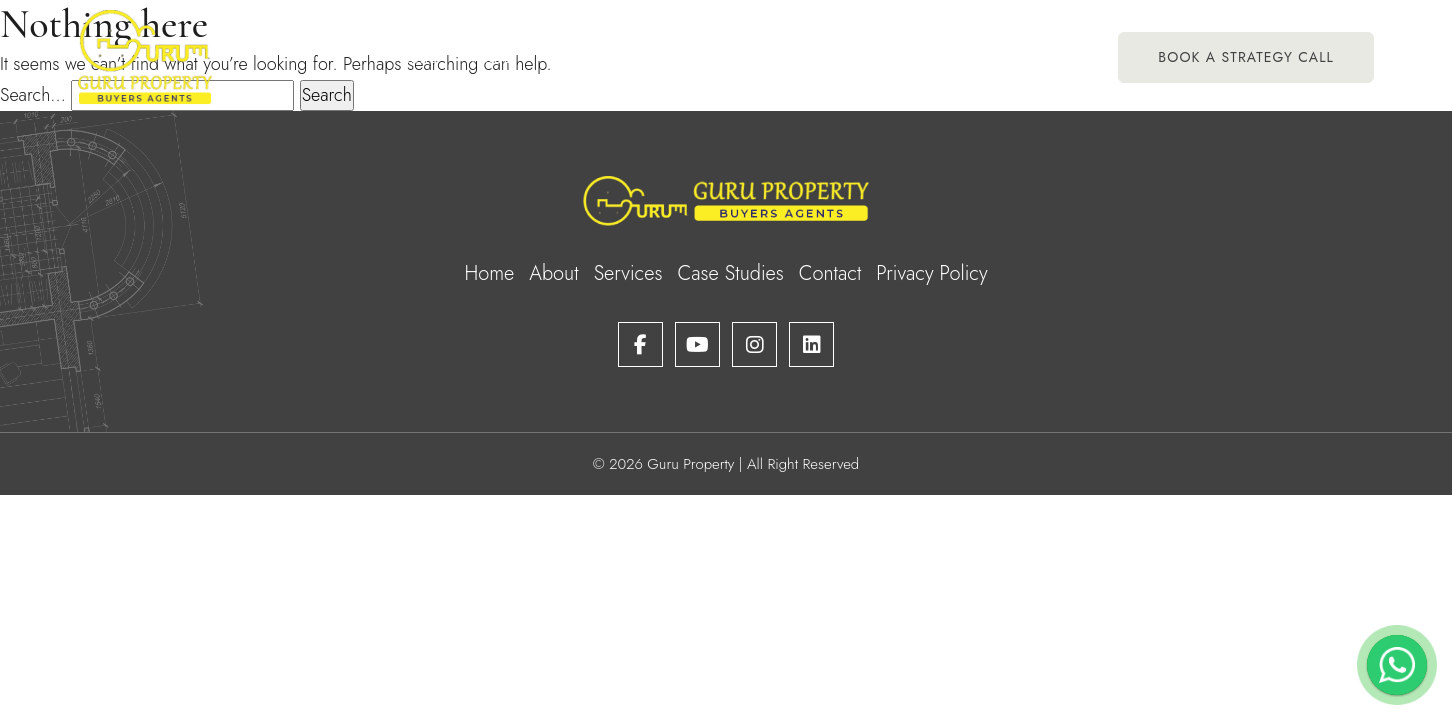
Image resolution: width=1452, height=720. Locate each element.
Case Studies (925, 57)
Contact (1034, 57)
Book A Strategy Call (1246, 57)
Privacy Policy (931, 273)
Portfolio (691, 57)
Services (596, 57)
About (494, 57)
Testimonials (799, 57)
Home (415, 57)
